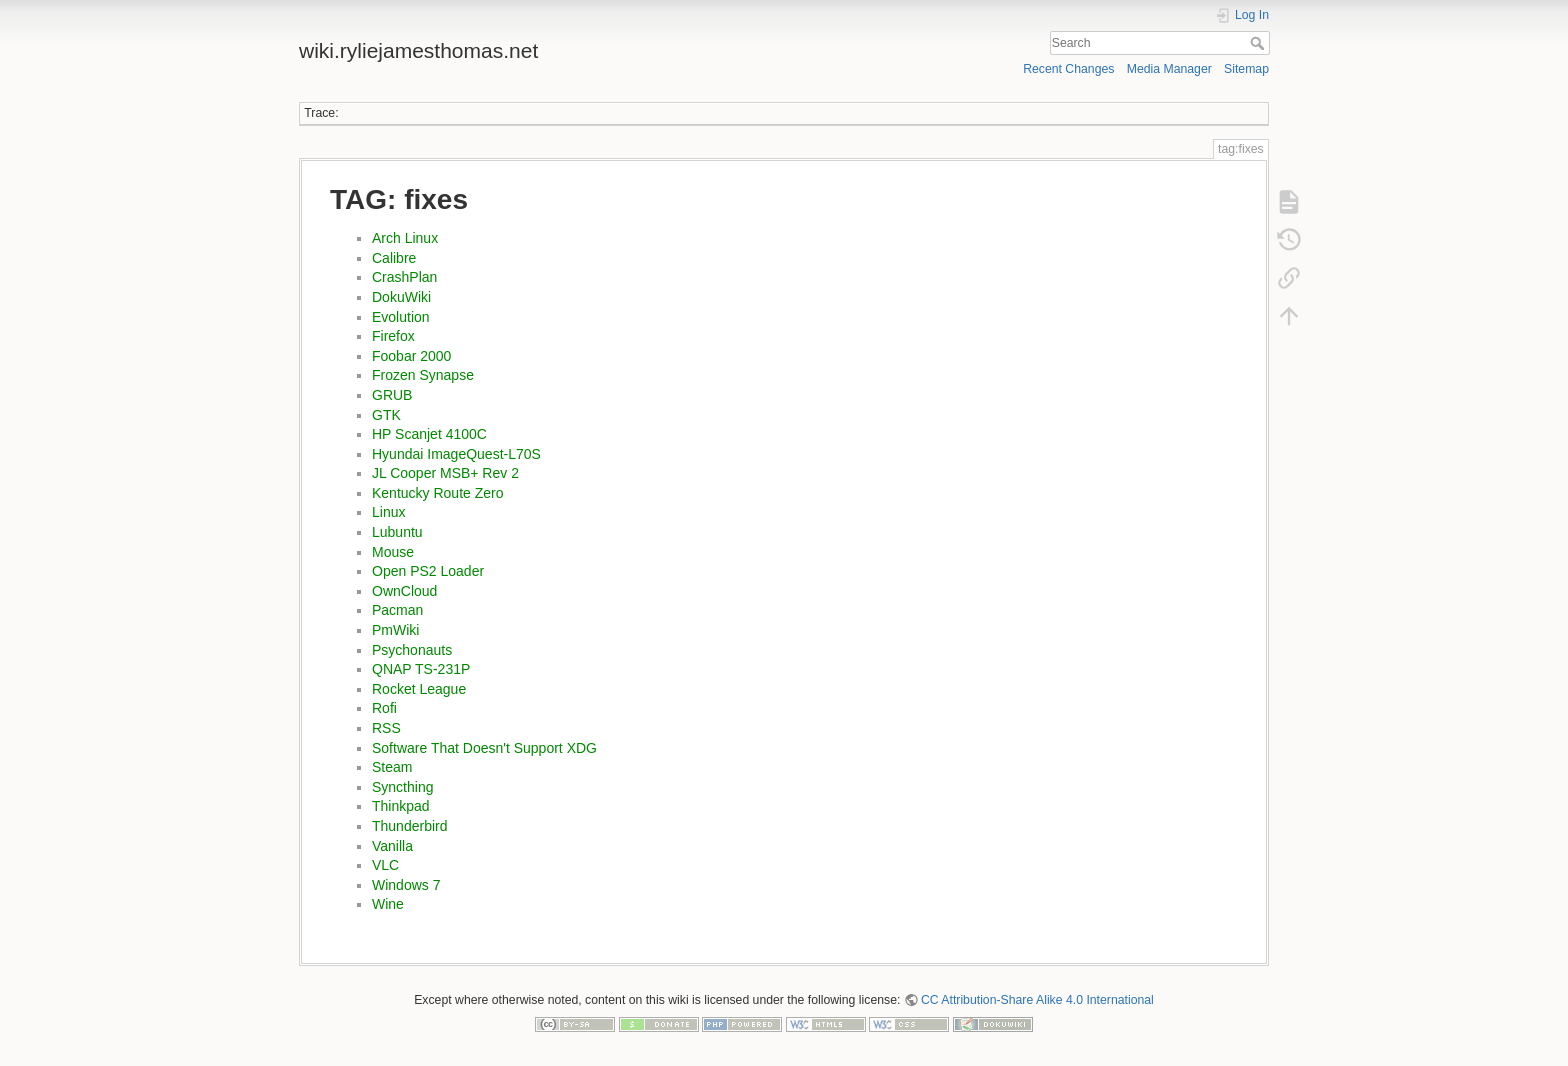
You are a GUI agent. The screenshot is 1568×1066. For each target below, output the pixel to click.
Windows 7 (406, 885)
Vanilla (392, 846)
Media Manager (1169, 69)
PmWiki (395, 630)
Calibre (394, 258)
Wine (388, 904)
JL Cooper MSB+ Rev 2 (445, 473)
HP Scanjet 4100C (429, 434)
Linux (388, 512)
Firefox (393, 336)
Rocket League (419, 689)
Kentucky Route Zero (438, 493)
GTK (386, 415)
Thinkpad (401, 806)
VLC (385, 865)
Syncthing (402, 787)
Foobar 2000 (411, 356)
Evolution (401, 317)
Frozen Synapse (423, 375)
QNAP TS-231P (421, 669)
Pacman (397, 610)
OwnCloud (404, 591)
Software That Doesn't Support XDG (484, 748)
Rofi (384, 708)
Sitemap (1246, 69)
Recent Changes (1068, 69)
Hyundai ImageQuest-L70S (456, 454)
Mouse (393, 552)
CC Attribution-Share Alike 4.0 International (1037, 1000)
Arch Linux (405, 238)
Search (1259, 43)
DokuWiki (401, 297)
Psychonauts (412, 650)
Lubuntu (397, 532)
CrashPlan (404, 277)
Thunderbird (410, 826)
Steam (392, 767)
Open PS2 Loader (428, 571)
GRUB (392, 395)
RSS (386, 728)
